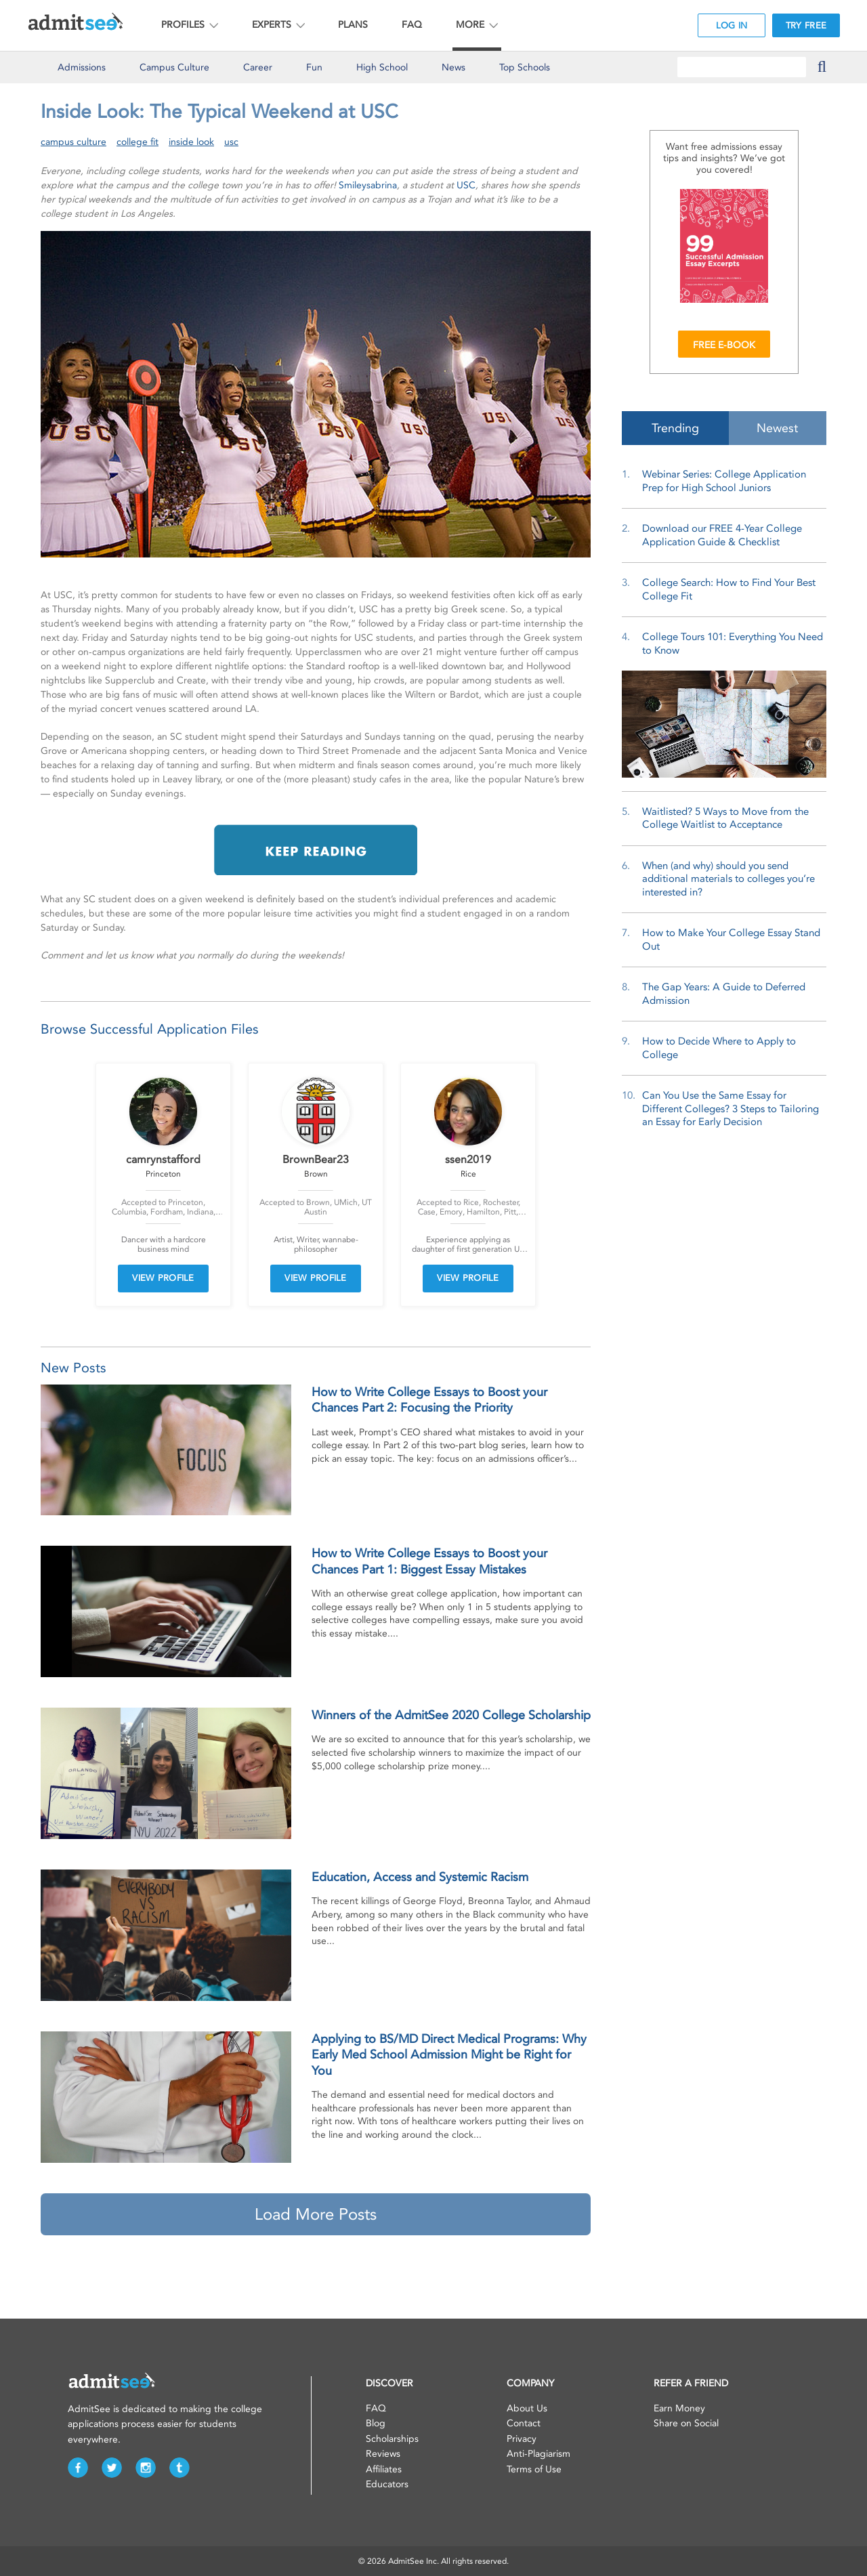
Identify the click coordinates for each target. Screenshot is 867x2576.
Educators (387, 2484)
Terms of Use (534, 2469)
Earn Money (679, 2408)
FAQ (412, 24)
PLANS (353, 24)
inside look (191, 142)
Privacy (521, 2439)
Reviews (383, 2453)
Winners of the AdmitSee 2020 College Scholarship (451, 1715)
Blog (375, 2423)
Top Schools (524, 67)
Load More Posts (316, 2214)
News (453, 67)
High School (382, 67)
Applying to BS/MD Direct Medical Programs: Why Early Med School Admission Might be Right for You (449, 2054)
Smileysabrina (368, 185)
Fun (314, 67)
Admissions (82, 67)
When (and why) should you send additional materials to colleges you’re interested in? (728, 879)
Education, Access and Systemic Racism (420, 1877)
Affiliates (384, 2469)
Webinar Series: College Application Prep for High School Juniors (724, 481)
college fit (137, 142)
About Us (527, 2408)
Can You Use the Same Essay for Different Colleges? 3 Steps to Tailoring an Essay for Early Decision (730, 1108)
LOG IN (732, 25)
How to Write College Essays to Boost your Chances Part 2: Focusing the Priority (429, 1400)
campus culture (73, 142)
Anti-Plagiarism (538, 2453)
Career (257, 67)
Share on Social (686, 2423)
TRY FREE (806, 25)
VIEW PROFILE (163, 1278)
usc (231, 142)
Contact (524, 2423)
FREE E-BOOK (724, 345)
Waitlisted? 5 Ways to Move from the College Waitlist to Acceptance (725, 818)
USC (466, 185)
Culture (174, 67)
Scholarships (392, 2439)
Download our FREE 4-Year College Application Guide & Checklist (722, 535)
